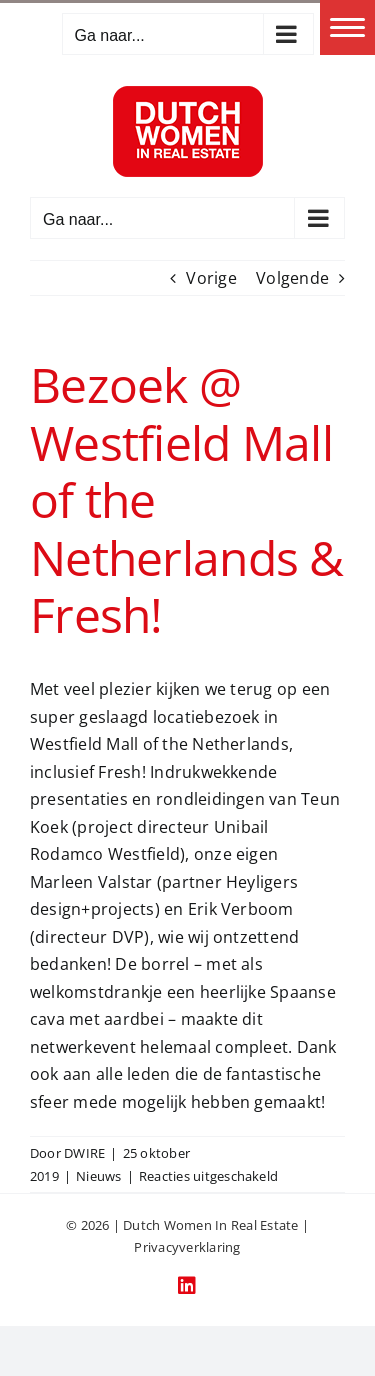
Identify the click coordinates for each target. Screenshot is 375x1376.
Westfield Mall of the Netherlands (159, 744)
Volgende (292, 278)
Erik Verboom (241, 909)
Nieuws (98, 1176)
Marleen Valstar (91, 882)
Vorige (211, 278)
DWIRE (84, 1153)
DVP (128, 937)
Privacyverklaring (187, 1247)
